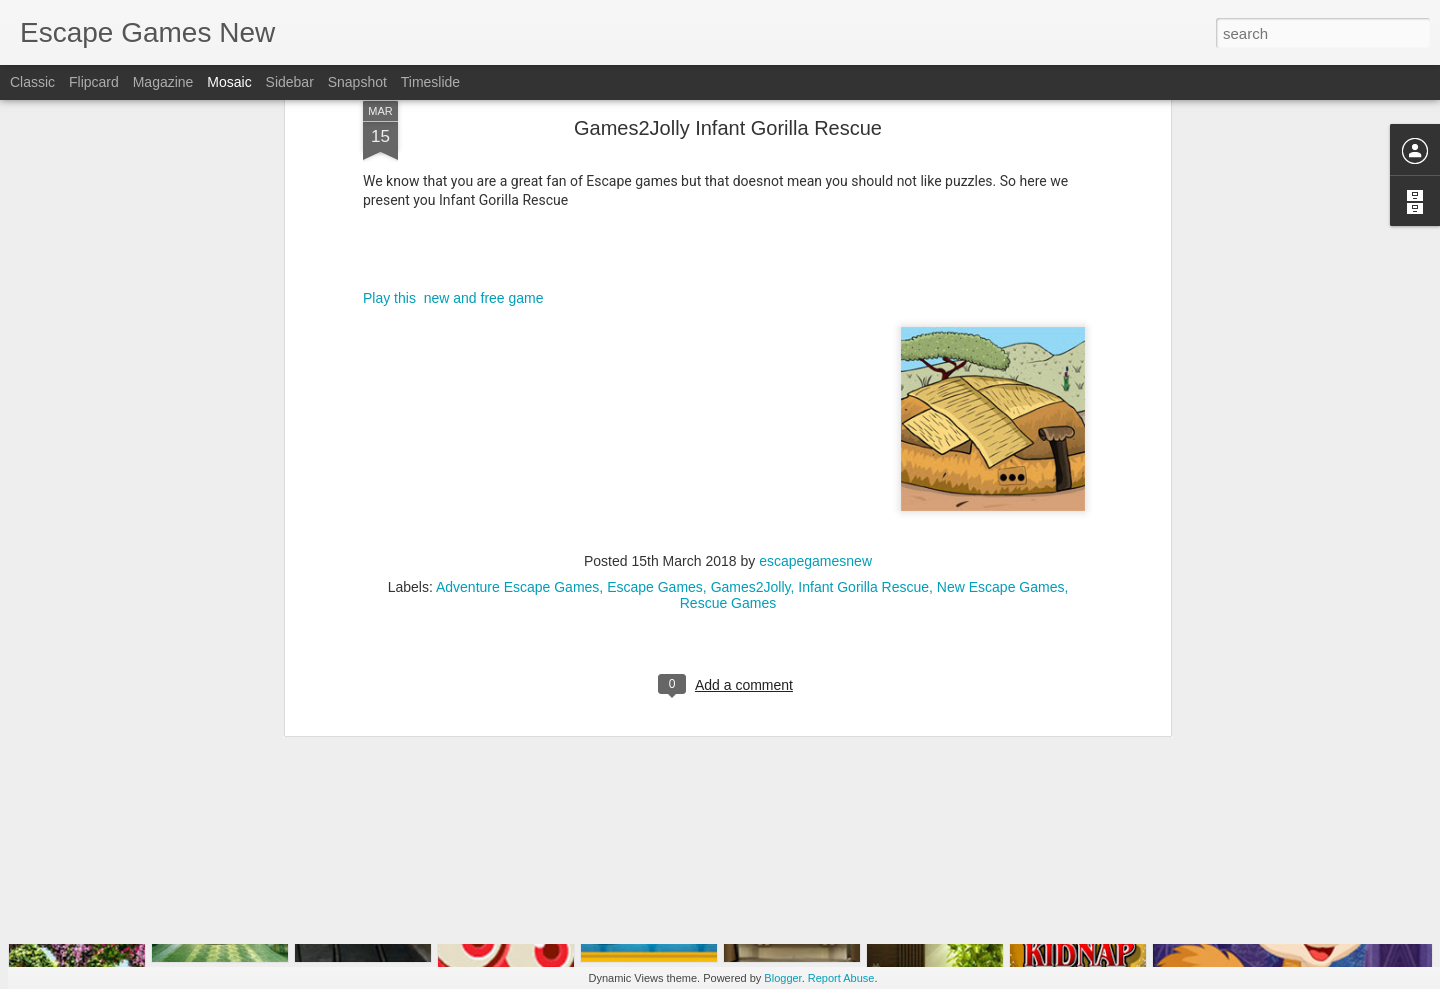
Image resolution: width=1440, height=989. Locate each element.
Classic (32, 82)
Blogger (782, 978)
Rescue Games (728, 428)
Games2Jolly (751, 412)
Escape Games (655, 412)
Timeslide (430, 82)
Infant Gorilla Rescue (863, 412)
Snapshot (357, 82)
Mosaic (229, 82)
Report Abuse (841, 978)
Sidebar (290, 82)
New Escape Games (1001, 412)
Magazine (163, 82)
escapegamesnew (815, 386)
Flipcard (94, 82)
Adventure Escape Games (517, 412)
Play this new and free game (453, 123)
